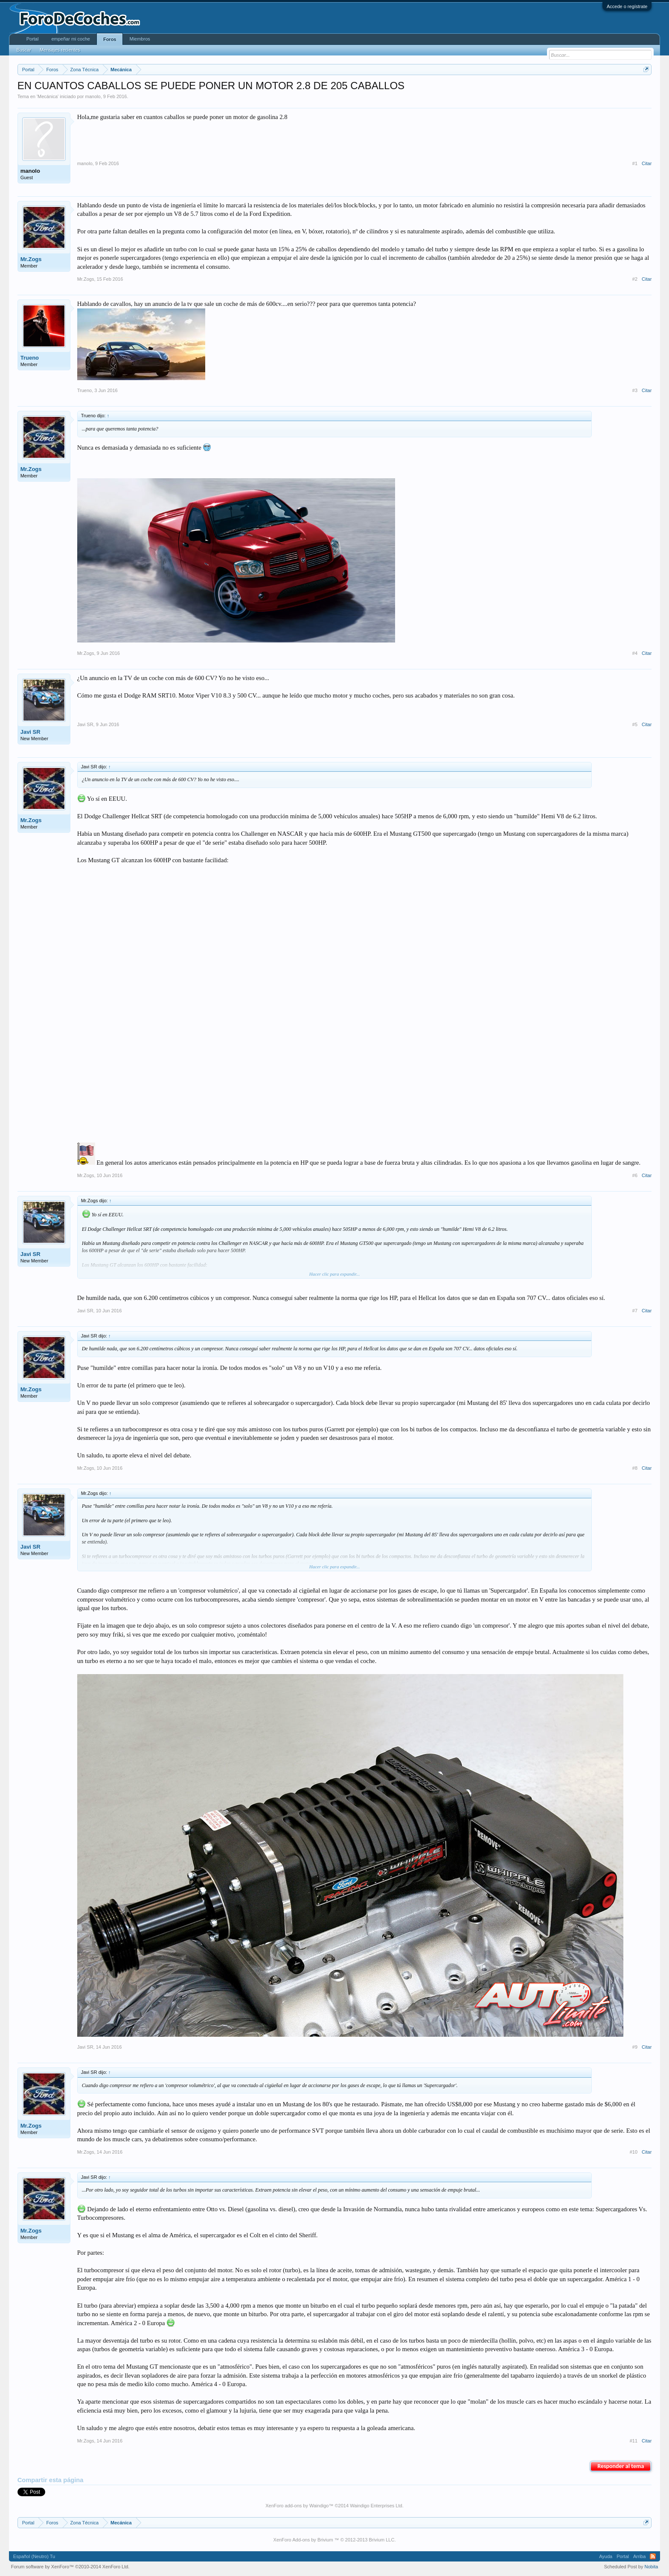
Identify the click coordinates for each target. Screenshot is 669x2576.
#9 (634, 2047)
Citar (647, 163)
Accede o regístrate (627, 6)
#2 (634, 279)
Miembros (139, 38)
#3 (634, 390)
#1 (634, 163)
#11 (633, 2440)
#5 (634, 724)
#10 (633, 2151)
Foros (109, 39)
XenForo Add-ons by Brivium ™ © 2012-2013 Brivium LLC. (334, 2539)
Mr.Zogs (31, 259)
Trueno (29, 358)
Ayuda (605, 2556)
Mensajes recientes (60, 49)
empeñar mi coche (70, 38)
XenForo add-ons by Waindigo (297, 2505)
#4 (634, 653)
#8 (634, 1468)
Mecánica (48, 96)
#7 (634, 1310)
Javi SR (30, 732)
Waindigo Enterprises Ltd (376, 2505)
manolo (93, 96)
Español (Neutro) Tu (34, 2556)
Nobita (651, 2566)
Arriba (639, 2556)
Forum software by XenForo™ (70, 2566)
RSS (653, 2556)
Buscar (24, 49)
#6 (634, 1175)
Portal (32, 38)
